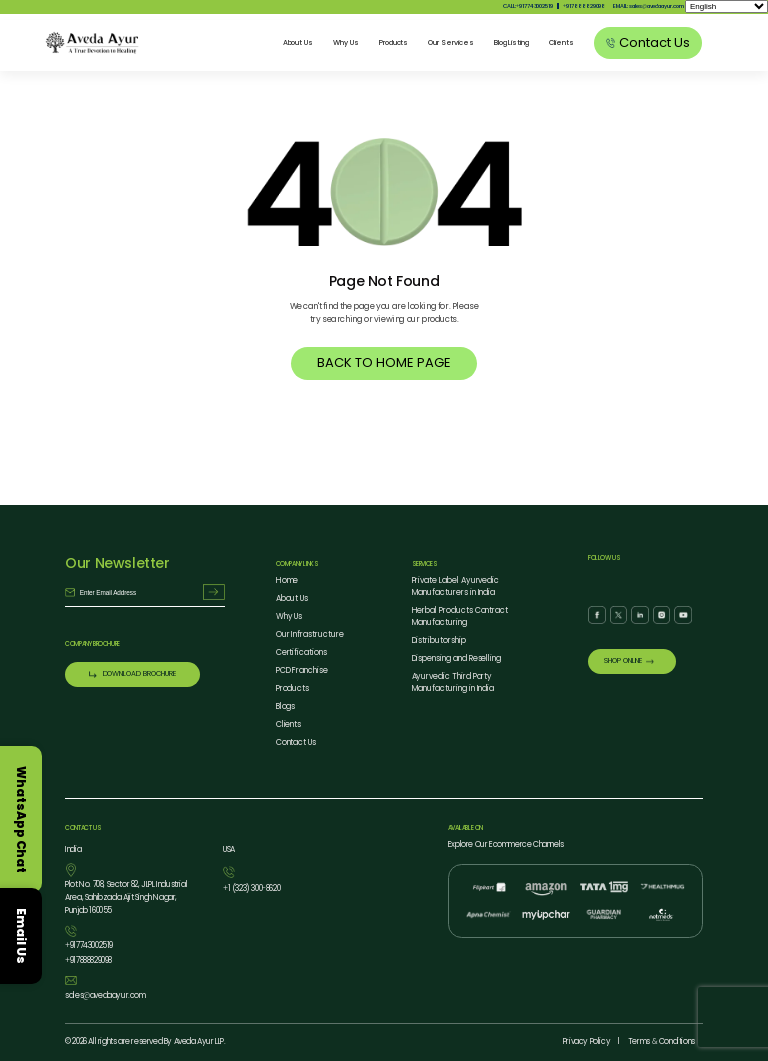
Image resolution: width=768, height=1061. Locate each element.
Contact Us (296, 743)
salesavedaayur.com (105, 996)
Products (394, 42)
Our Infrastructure (310, 635)
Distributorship (439, 641)
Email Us (21, 936)
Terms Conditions (661, 1041)
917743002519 (89, 946)
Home (287, 581)
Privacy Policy (586, 1041)
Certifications (301, 653)
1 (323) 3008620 (251, 890)
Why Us (346, 42)
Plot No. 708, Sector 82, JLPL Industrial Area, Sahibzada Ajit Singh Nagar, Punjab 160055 (126, 898)
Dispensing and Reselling (457, 659)
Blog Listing (511, 42)
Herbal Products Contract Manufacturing (460, 617)
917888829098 (584, 6)
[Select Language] (726, 6)
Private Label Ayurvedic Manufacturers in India (456, 587)
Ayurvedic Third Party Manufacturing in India (453, 683)
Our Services (450, 42)
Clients (561, 42)
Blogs (286, 707)
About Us (298, 42)
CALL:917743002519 (528, 6)
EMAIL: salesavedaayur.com (648, 6)
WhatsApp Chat (21, 819)
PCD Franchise (302, 671)
